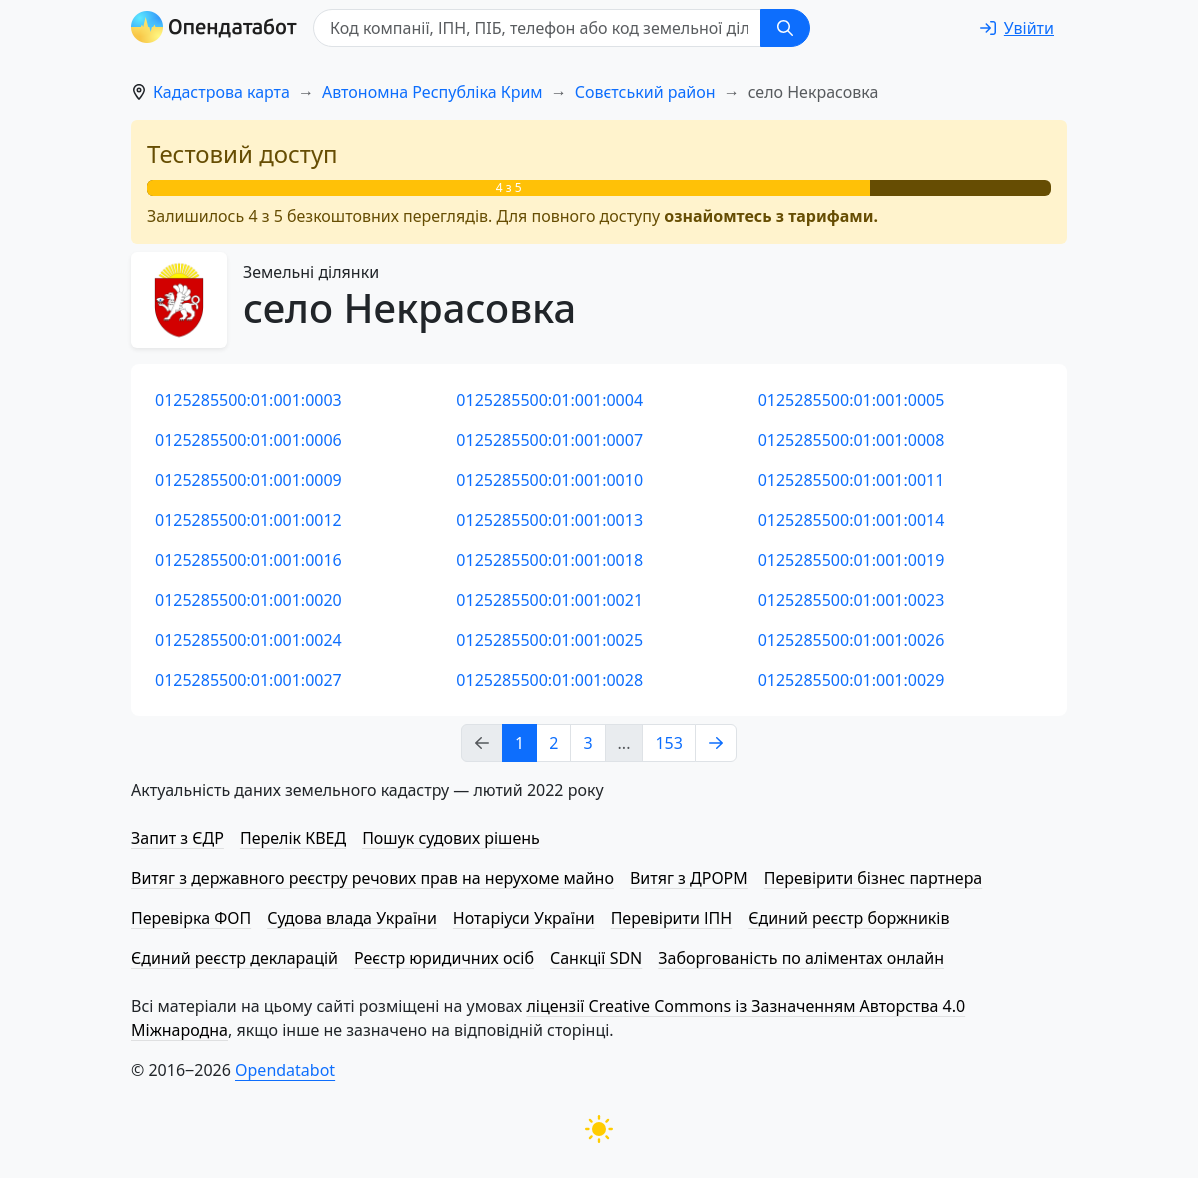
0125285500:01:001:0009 (248, 480)
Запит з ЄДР (177, 838)
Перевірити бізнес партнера (873, 878)
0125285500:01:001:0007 (549, 440)
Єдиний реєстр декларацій (234, 958)
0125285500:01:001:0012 (248, 520)
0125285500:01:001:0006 (248, 440)
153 (668, 743)
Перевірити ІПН (672, 918)
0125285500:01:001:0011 (851, 480)
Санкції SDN (596, 958)
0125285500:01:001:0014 (851, 520)
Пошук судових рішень (451, 838)
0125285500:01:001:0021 (549, 600)
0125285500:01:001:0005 (851, 400)
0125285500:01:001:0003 (248, 400)
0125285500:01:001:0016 (248, 560)
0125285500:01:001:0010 (549, 480)
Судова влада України (352, 918)
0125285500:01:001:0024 (248, 640)
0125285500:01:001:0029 (851, 680)
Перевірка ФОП (191, 918)
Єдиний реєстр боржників (848, 918)
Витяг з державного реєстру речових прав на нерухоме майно (372, 878)
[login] (1017, 28)
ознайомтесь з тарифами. (771, 216)
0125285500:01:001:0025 (549, 640)
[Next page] (716, 743)
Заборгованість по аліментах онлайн (801, 958)
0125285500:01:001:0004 (549, 400)
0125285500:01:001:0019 (851, 560)
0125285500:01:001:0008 (851, 440)
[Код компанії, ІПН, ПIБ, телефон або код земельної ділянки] (537, 28)
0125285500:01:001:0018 (549, 560)
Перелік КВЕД (293, 838)
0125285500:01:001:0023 (851, 600)
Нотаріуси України (524, 918)
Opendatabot (285, 1070)
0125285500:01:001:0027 (248, 680)
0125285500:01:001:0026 (851, 640)
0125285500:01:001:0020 (248, 600)
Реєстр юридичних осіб (444, 958)
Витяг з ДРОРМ (689, 878)
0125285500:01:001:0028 (549, 680)
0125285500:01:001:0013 (549, 520)
